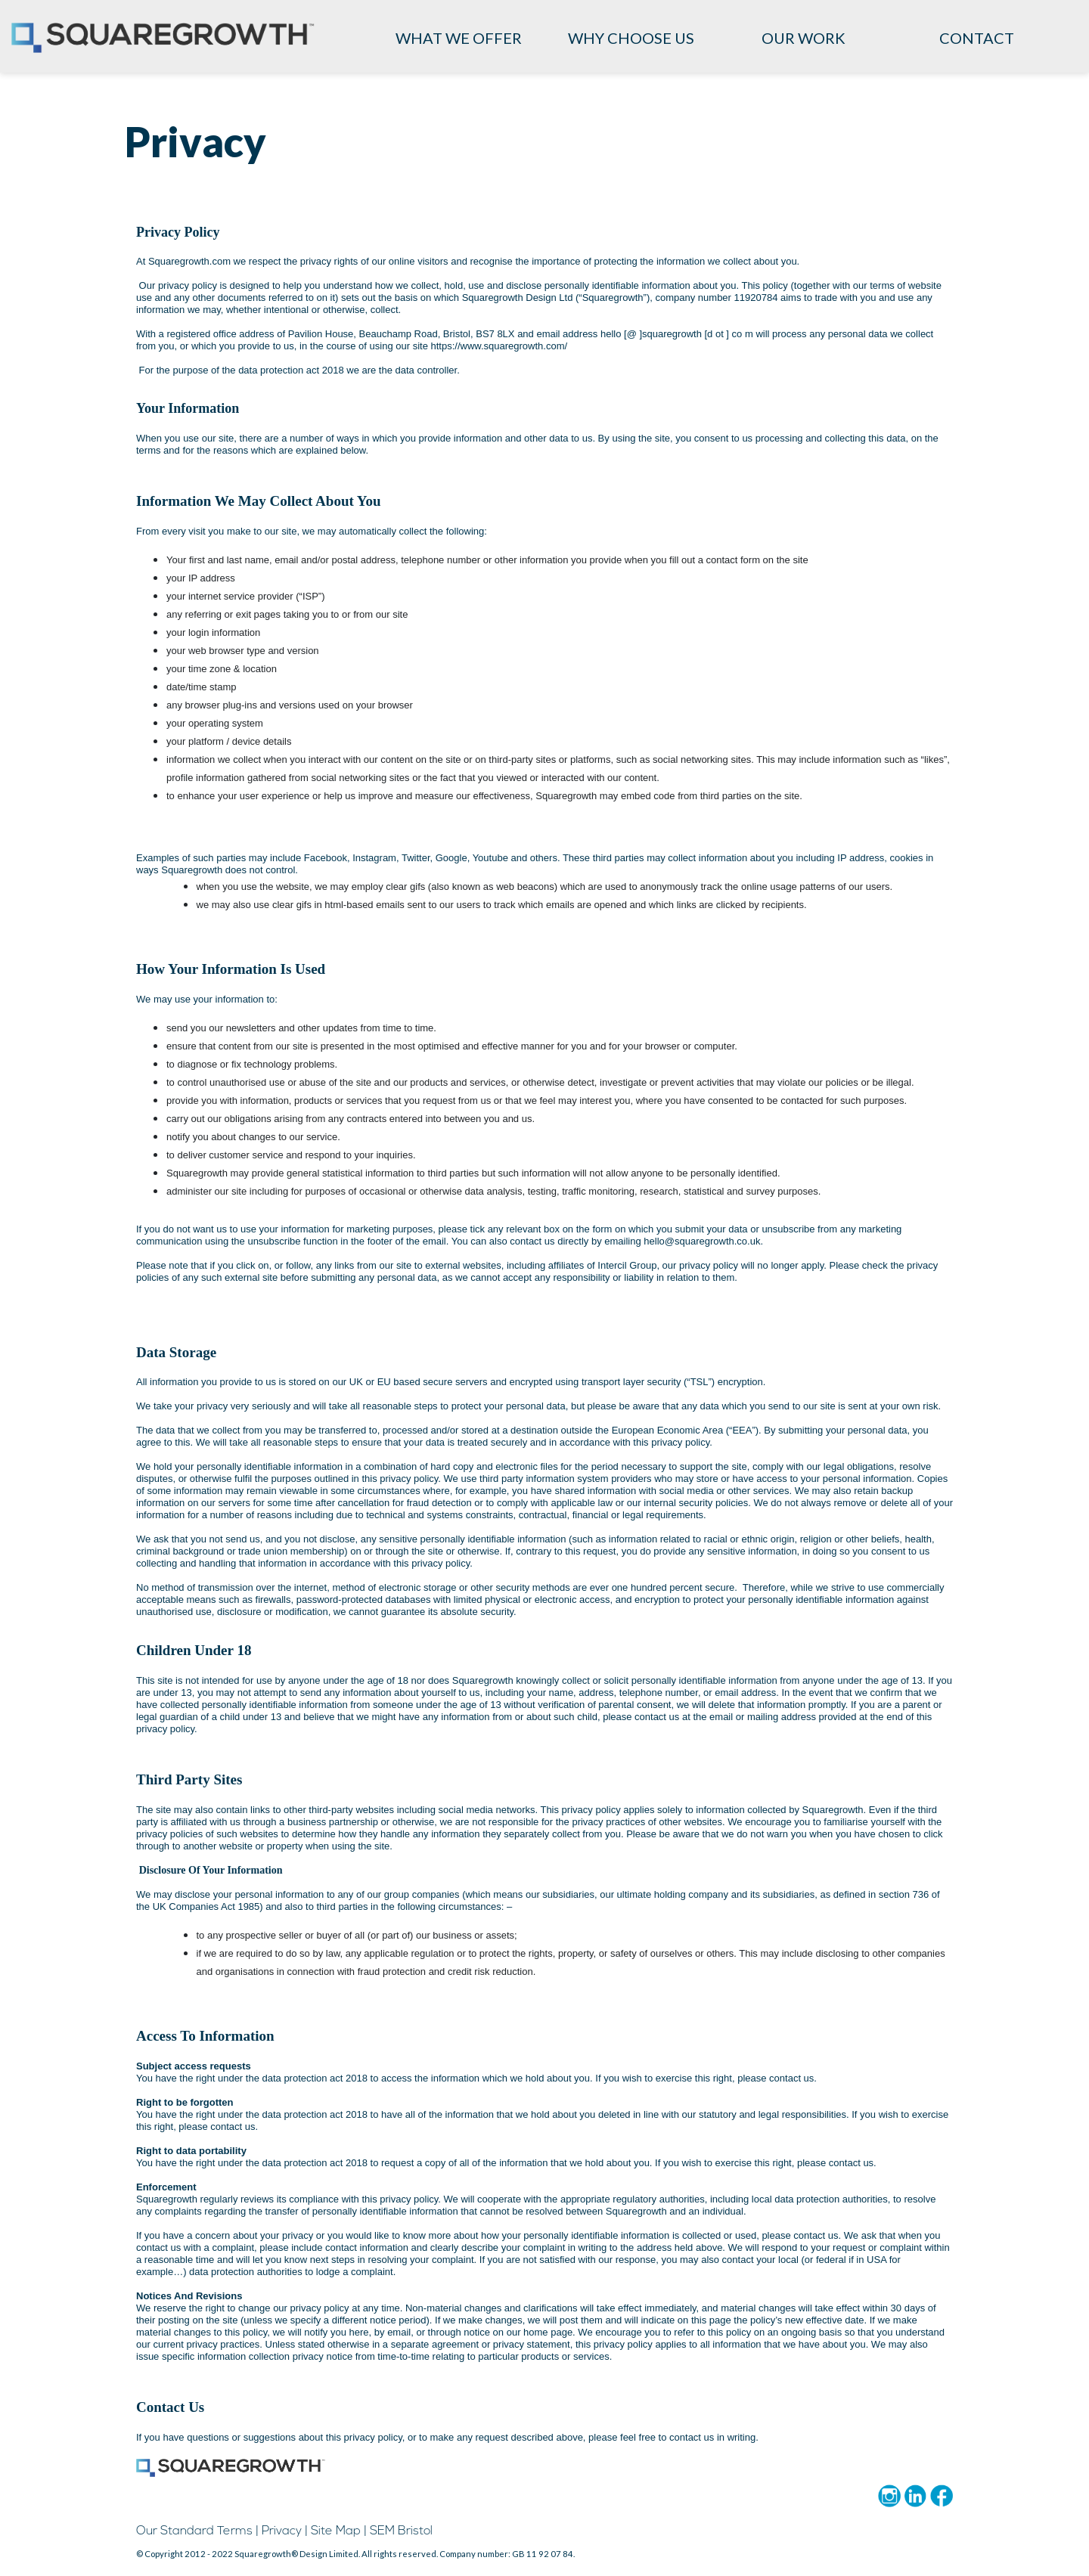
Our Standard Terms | (197, 2531)
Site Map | (339, 2531)
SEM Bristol (401, 2531)
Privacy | (285, 2531)
